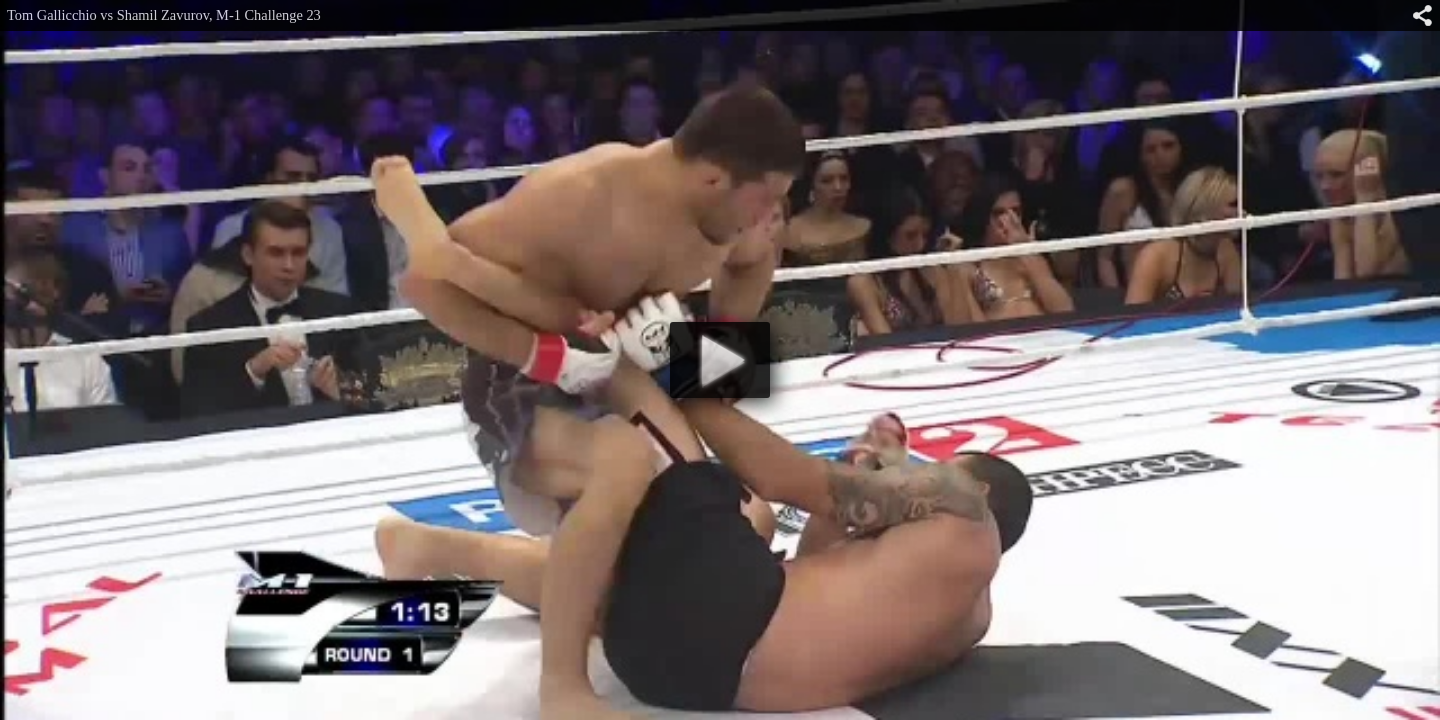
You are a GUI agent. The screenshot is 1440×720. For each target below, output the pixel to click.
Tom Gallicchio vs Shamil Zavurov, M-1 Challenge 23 (164, 15)
